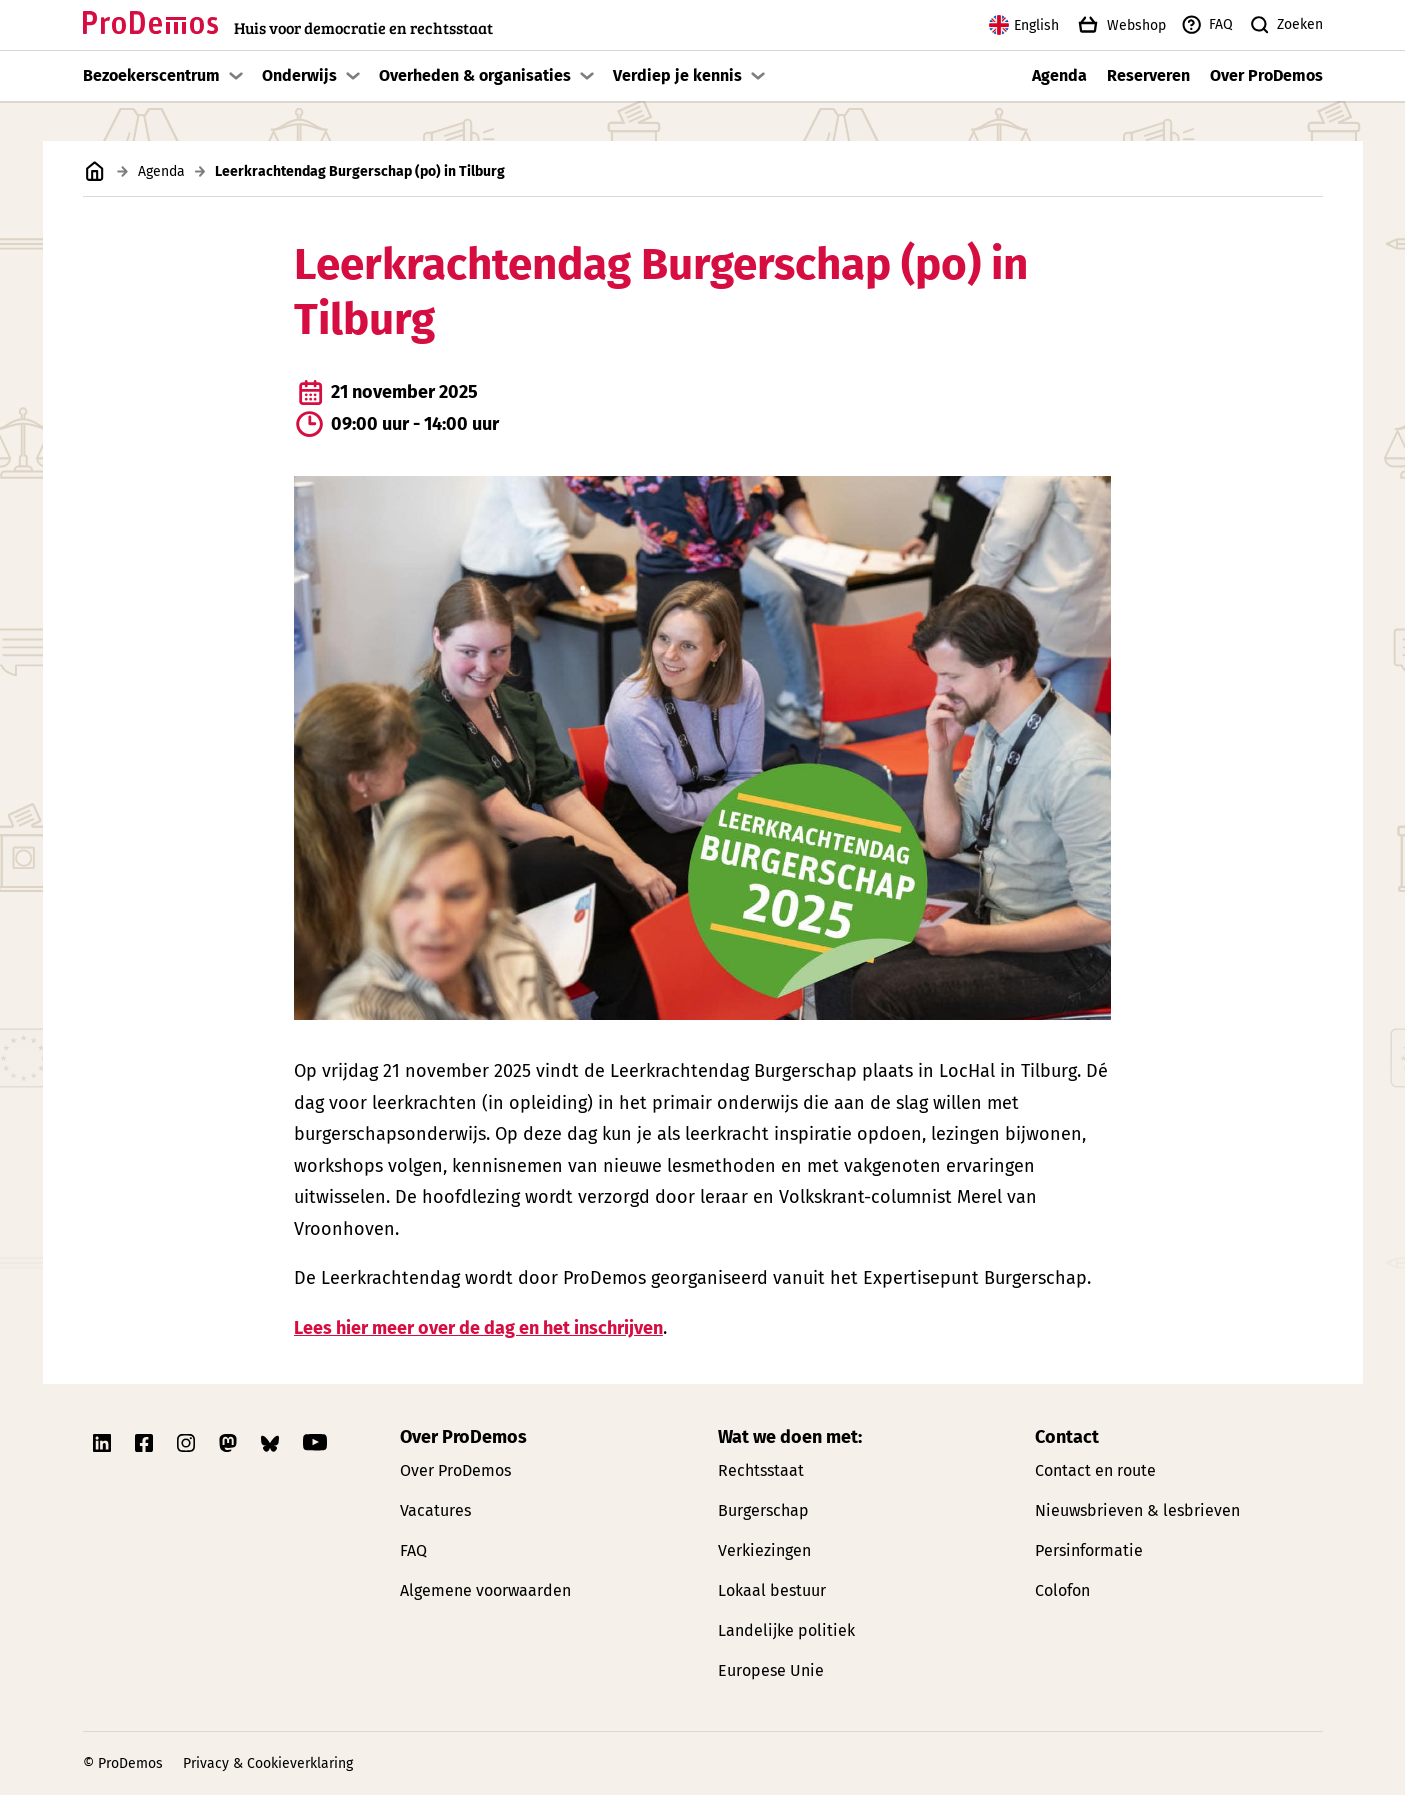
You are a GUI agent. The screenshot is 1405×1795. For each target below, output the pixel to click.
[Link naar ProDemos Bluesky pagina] (272, 1443)
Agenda (1059, 75)
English (1024, 25)
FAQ (1206, 25)
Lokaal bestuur (772, 1590)
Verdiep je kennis (677, 75)
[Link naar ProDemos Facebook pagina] (146, 1443)
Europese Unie (771, 1670)
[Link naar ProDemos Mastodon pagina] (230, 1443)
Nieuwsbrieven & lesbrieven (1137, 1510)
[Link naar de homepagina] (288, 25)
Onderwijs (299, 75)
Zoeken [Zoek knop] (1285, 25)
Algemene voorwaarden (485, 1590)
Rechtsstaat (761, 1470)
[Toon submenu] (236, 76)
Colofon (1062, 1590)
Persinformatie (1089, 1550)
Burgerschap (763, 1510)
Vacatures (435, 1510)
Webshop (1120, 25)
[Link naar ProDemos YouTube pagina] (315, 1443)
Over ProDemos (1266, 75)
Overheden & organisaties (475, 75)
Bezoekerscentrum (151, 75)
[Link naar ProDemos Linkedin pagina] (104, 1443)
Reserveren (1148, 75)
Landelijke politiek (786, 1630)
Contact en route (1095, 1470)
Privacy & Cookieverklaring (268, 1763)
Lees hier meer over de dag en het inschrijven (478, 1327)
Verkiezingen (764, 1550)
